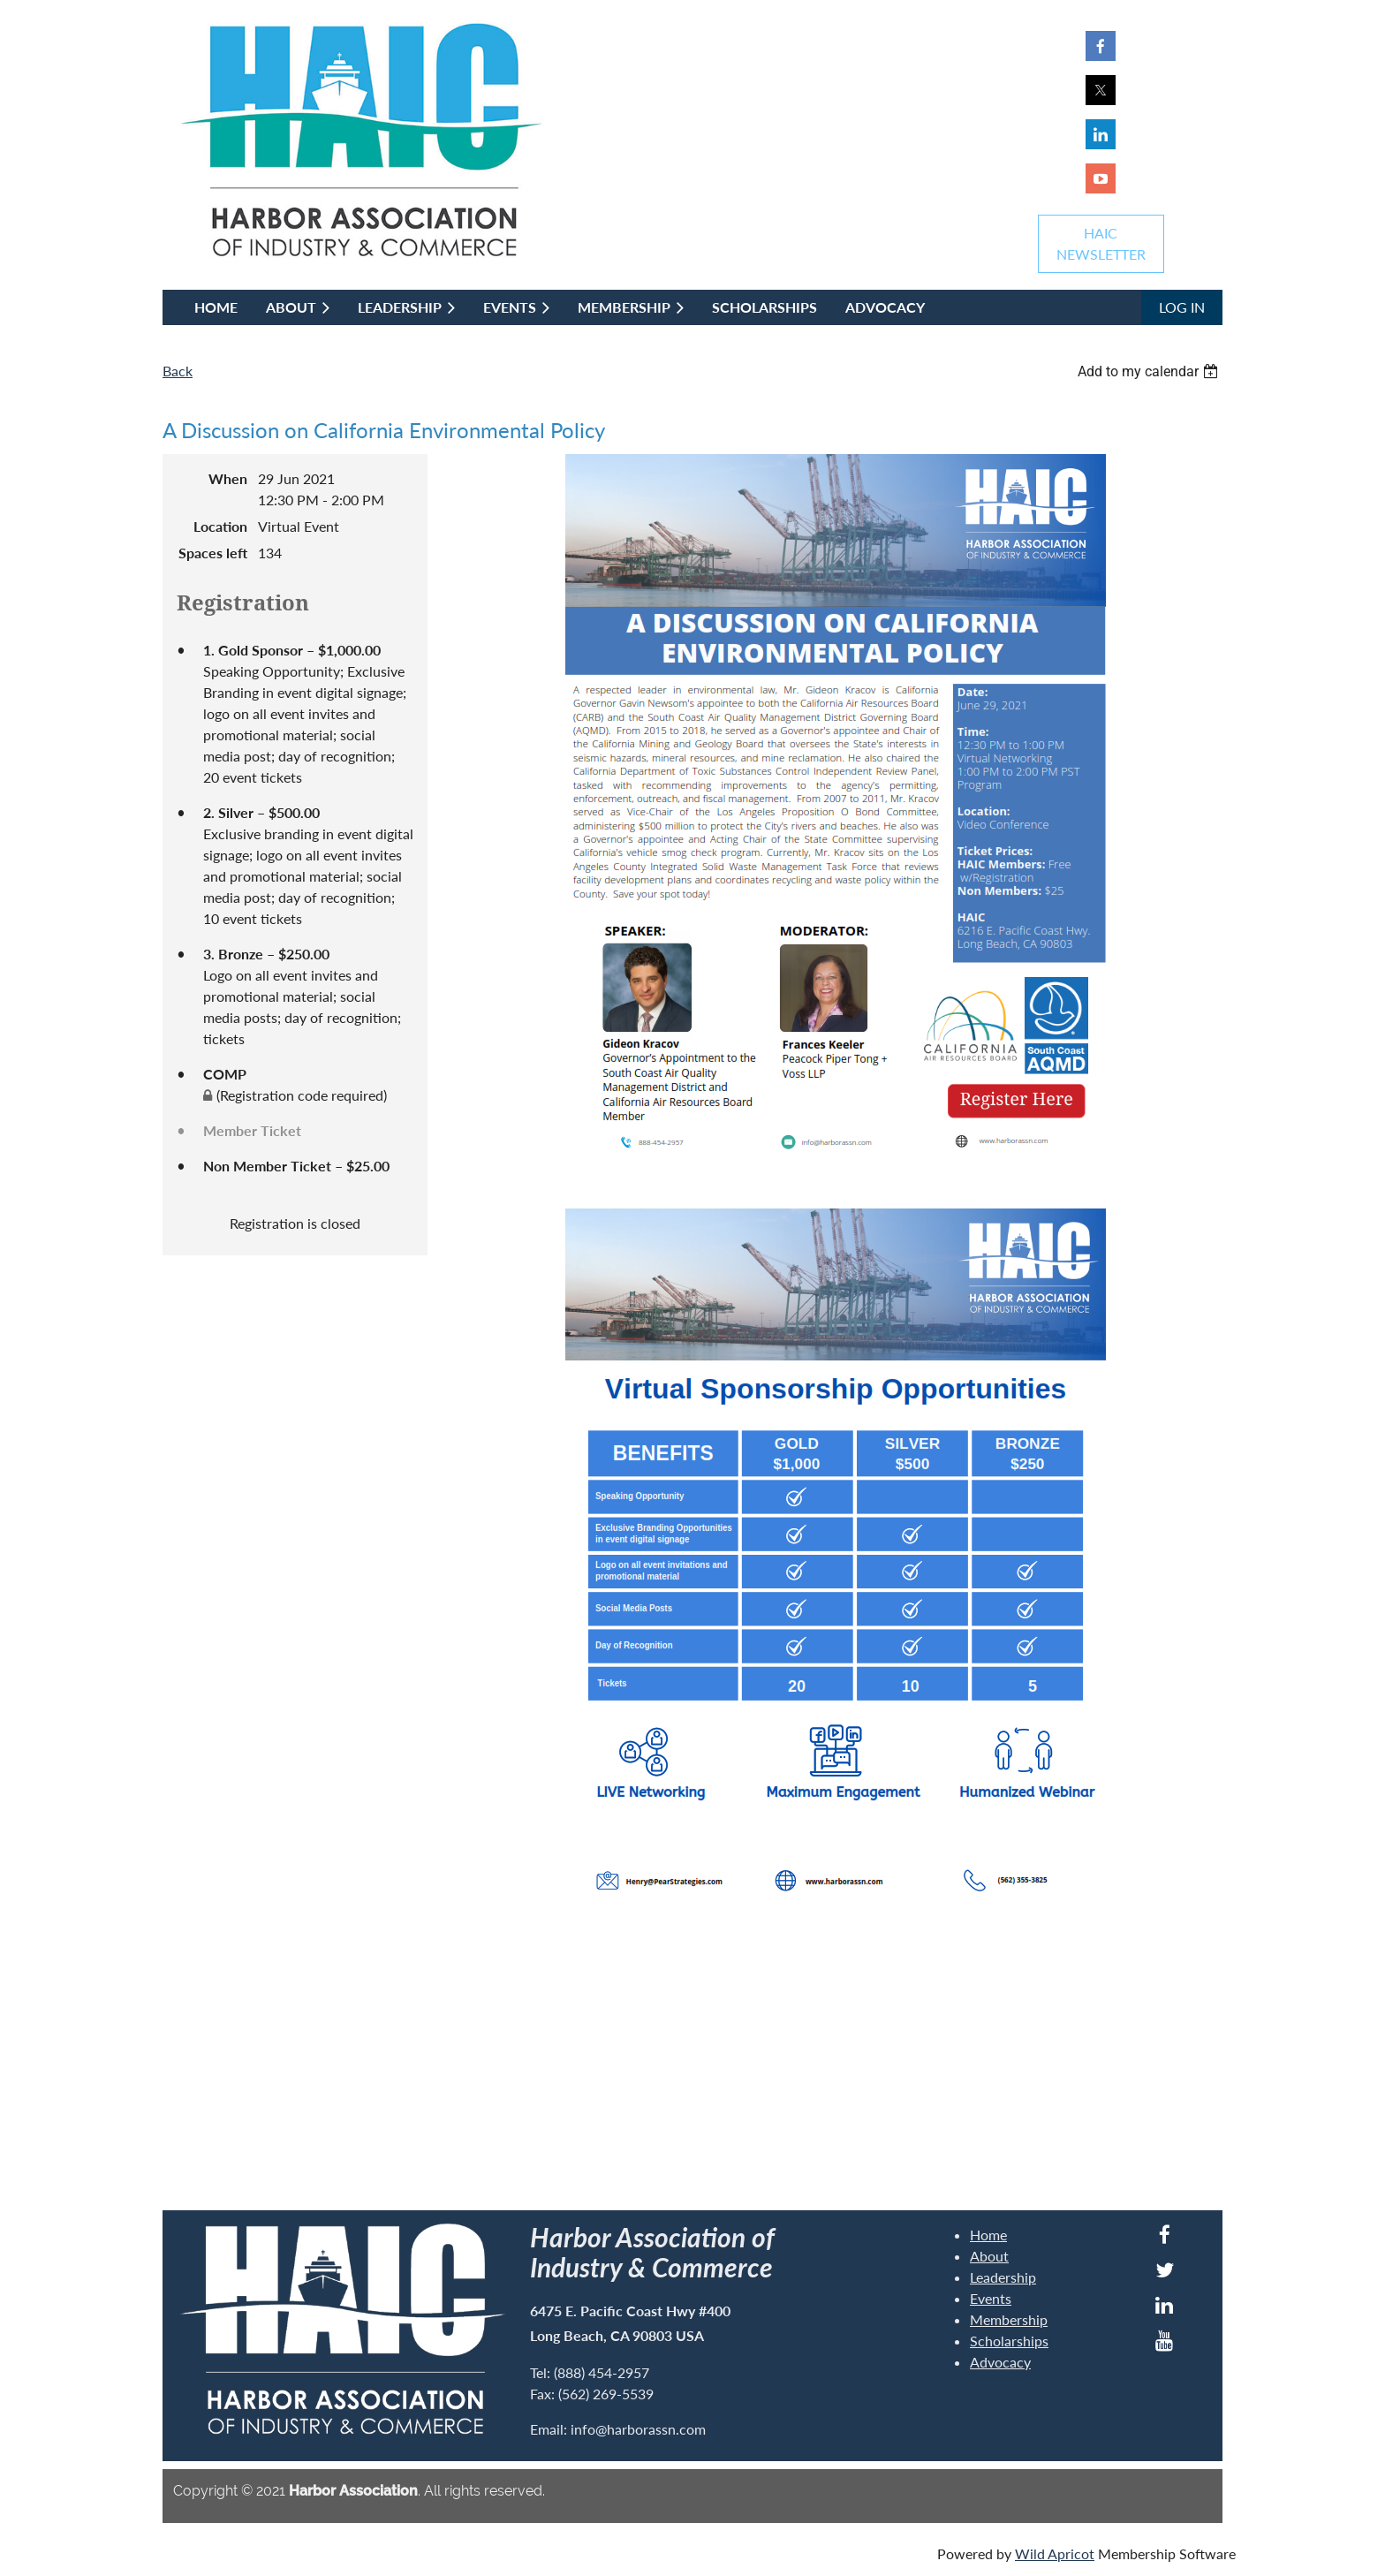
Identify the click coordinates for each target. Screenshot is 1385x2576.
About (989, 2255)
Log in (1182, 307)
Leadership (1003, 2277)
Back (178, 370)
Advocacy (1000, 2361)
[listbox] (1150, 371)
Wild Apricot (1054, 2553)
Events (990, 2298)
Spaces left (212, 552)
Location (220, 526)
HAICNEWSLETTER (1101, 243)
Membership (1009, 2319)
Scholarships (1009, 2340)
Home (988, 2234)
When (227, 478)
